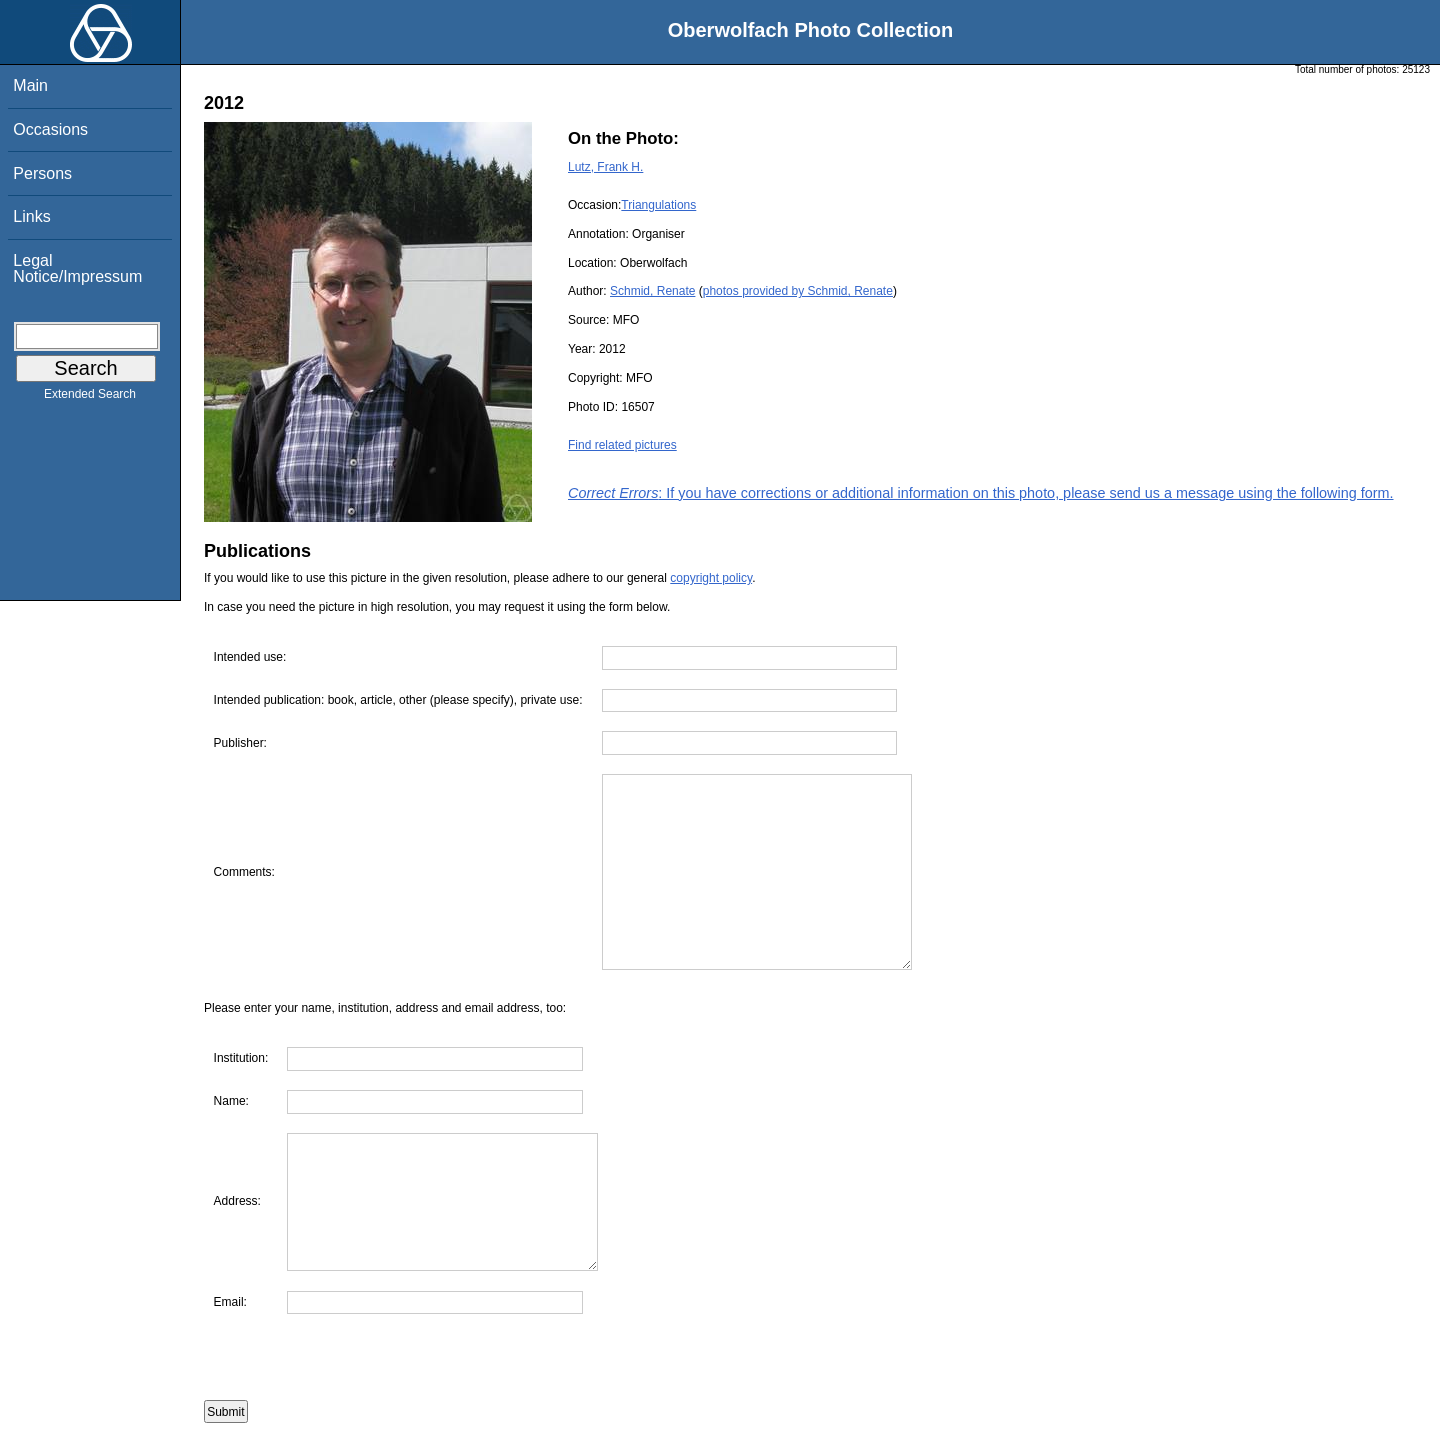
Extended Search (90, 398)
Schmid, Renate (652, 291)
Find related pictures (622, 445)
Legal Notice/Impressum (77, 268)
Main (30, 85)
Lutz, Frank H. (605, 167)
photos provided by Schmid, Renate (798, 291)
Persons (42, 173)
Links (31, 216)
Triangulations (658, 205)
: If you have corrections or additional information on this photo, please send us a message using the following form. (981, 493)
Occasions (50, 129)
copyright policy (711, 578)
